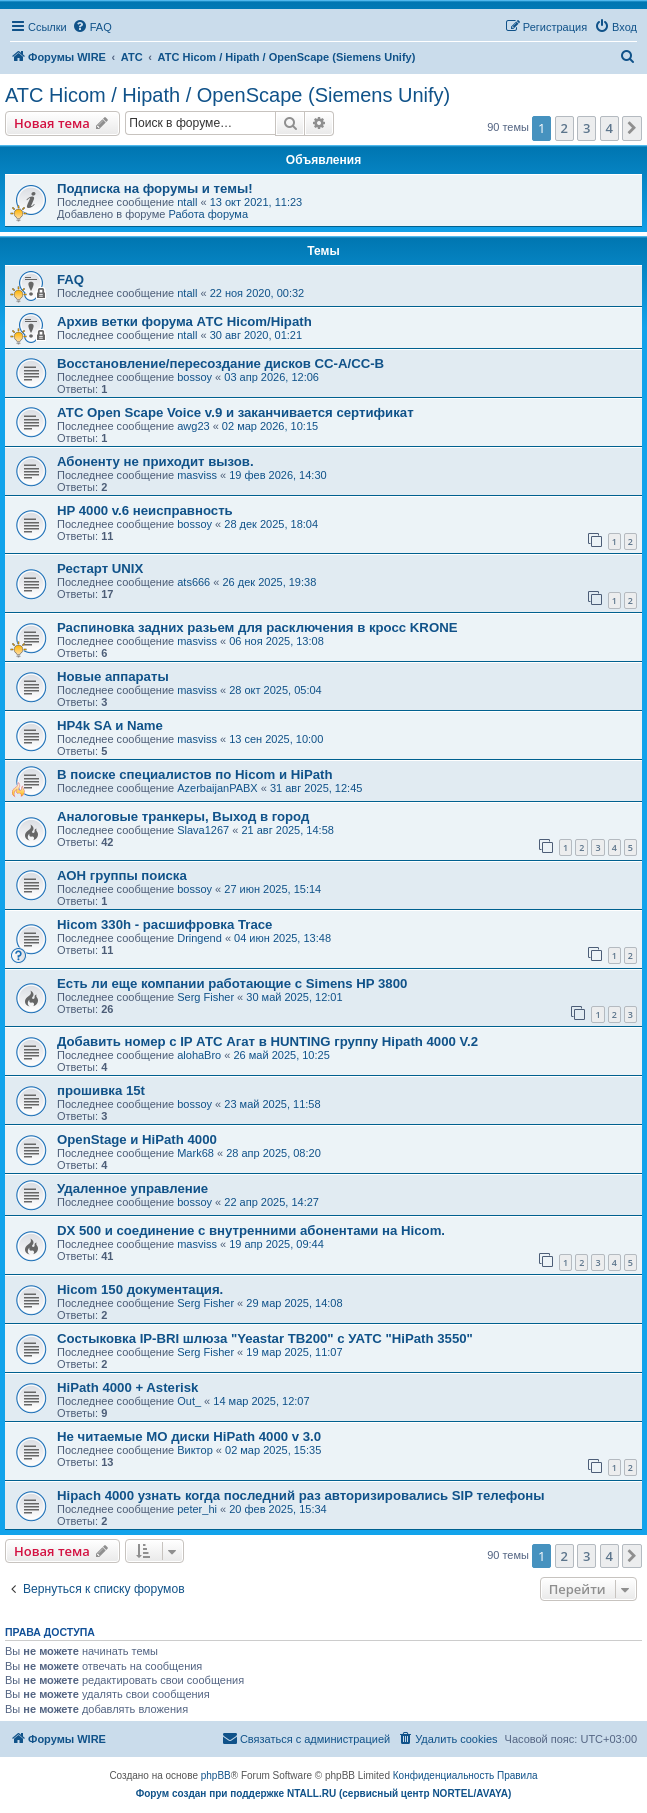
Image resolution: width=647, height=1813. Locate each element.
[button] (632, 128)
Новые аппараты (113, 676)
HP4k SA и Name (110, 725)
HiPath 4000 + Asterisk (127, 1387)
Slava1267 (203, 830)
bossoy (194, 377)
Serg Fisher (205, 997)
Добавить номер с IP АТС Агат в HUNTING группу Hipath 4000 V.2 (267, 1041)
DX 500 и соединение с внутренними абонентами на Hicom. (251, 1230)
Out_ (189, 1401)
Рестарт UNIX (100, 568)
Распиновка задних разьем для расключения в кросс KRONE (257, 627)
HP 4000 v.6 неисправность (145, 510)
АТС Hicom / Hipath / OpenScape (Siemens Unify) (227, 95)
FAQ (70, 279)
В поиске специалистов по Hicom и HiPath (195, 774)
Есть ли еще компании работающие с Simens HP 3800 (232, 983)
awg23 (193, 426)
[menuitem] (92, 27)
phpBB (216, 1775)
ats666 (193, 582)
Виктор (195, 1450)
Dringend (199, 938)
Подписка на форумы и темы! (155, 188)
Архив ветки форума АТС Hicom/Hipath (184, 321)
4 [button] (609, 128)
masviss (197, 475)
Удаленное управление (132, 1188)
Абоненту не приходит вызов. (155, 461)
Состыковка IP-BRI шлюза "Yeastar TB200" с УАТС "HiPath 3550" (265, 1338)
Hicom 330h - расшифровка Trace (164, 924)
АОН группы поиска (122, 875)
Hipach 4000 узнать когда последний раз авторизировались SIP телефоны (300, 1495)
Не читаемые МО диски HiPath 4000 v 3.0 (189, 1436)
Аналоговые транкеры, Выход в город (183, 816)
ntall (187, 202)
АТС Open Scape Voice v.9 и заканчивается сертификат (235, 412)
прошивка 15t (101, 1090)
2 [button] (564, 128)
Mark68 (195, 1153)
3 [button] (586, 128)
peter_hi (197, 1509)
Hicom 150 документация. (140, 1289)
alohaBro (199, 1055)
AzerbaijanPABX (217, 788)
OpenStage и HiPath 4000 (137, 1139)
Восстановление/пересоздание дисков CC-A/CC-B (220, 363)
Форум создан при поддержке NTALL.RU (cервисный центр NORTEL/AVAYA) (324, 1793)
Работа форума (208, 214)
